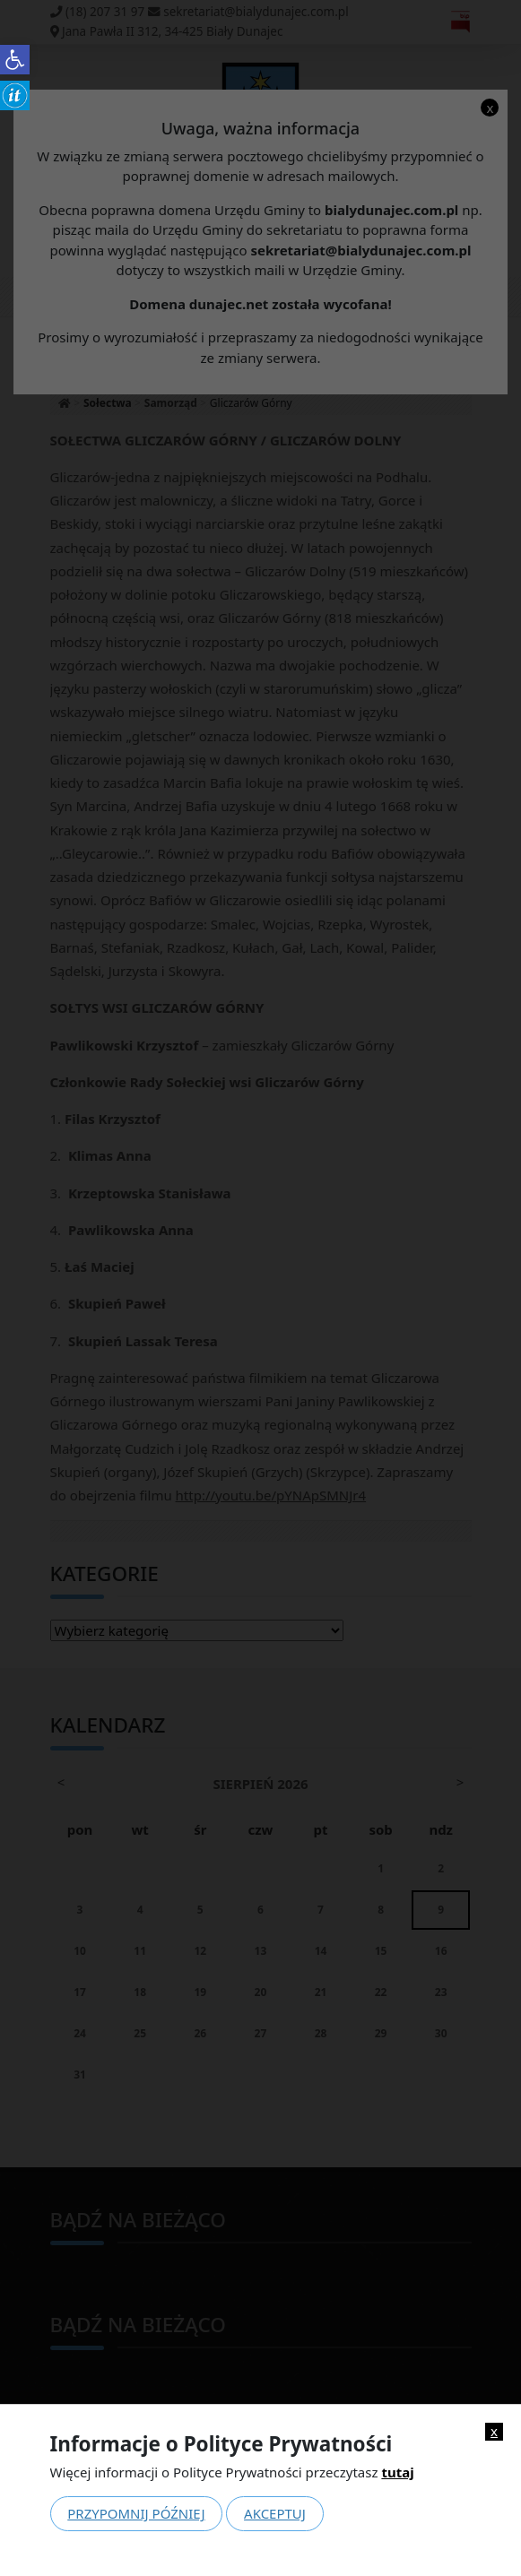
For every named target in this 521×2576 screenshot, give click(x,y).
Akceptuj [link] (275, 2513)
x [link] (494, 2431)
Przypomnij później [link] (135, 2513)
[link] (15, 59)
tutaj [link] (397, 2472)
